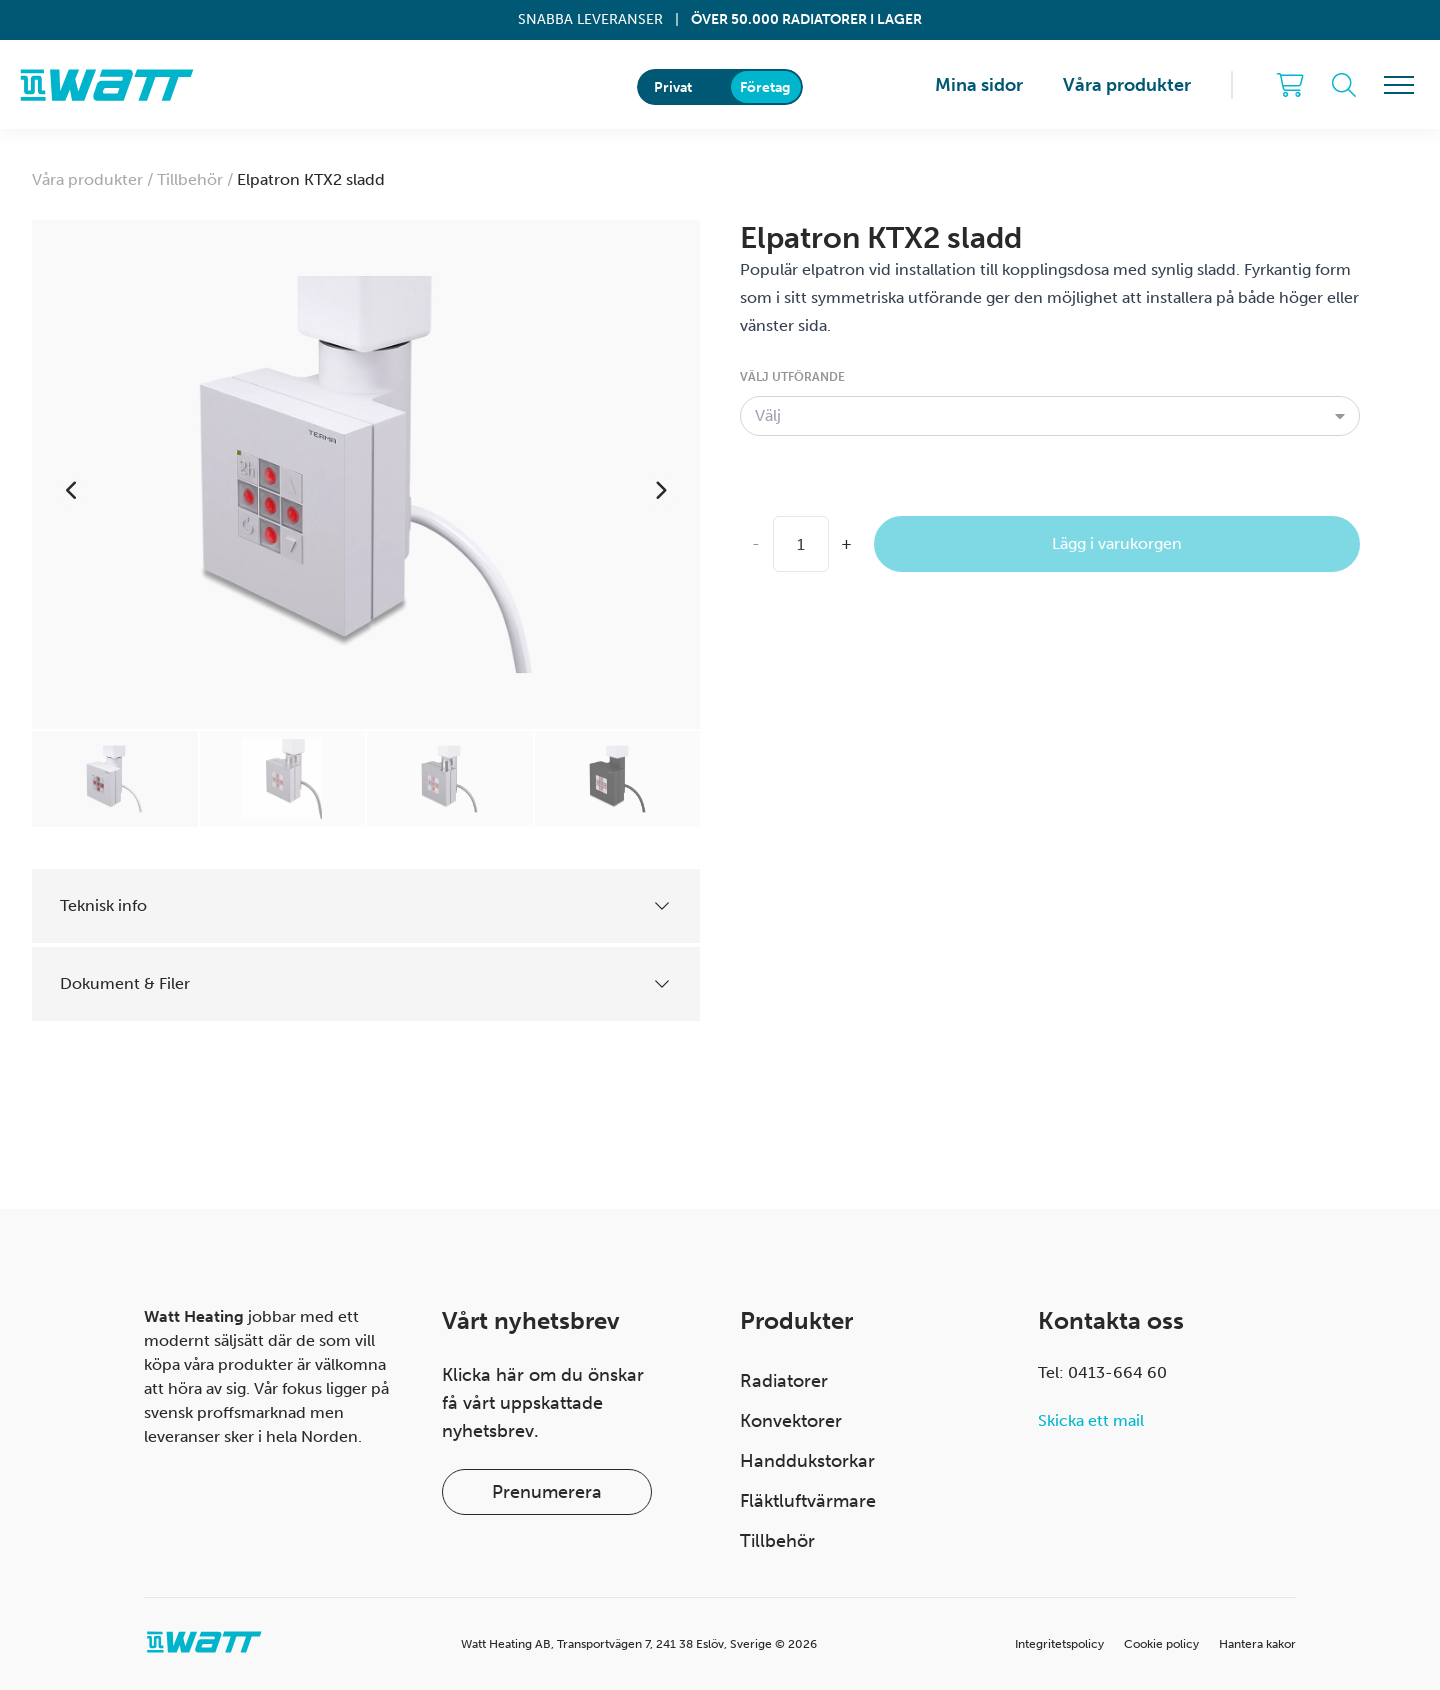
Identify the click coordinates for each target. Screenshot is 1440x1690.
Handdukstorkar (807, 1461)
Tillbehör (777, 1541)
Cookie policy (1161, 1644)
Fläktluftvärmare (808, 1501)
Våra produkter (1127, 85)
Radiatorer (784, 1381)
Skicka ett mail (1091, 1420)
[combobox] (1050, 416)
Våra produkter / (94, 179)
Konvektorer (791, 1421)
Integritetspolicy (1059, 1644)
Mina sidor (979, 85)
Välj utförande (792, 377)
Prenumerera (547, 1492)
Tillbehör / (197, 179)
